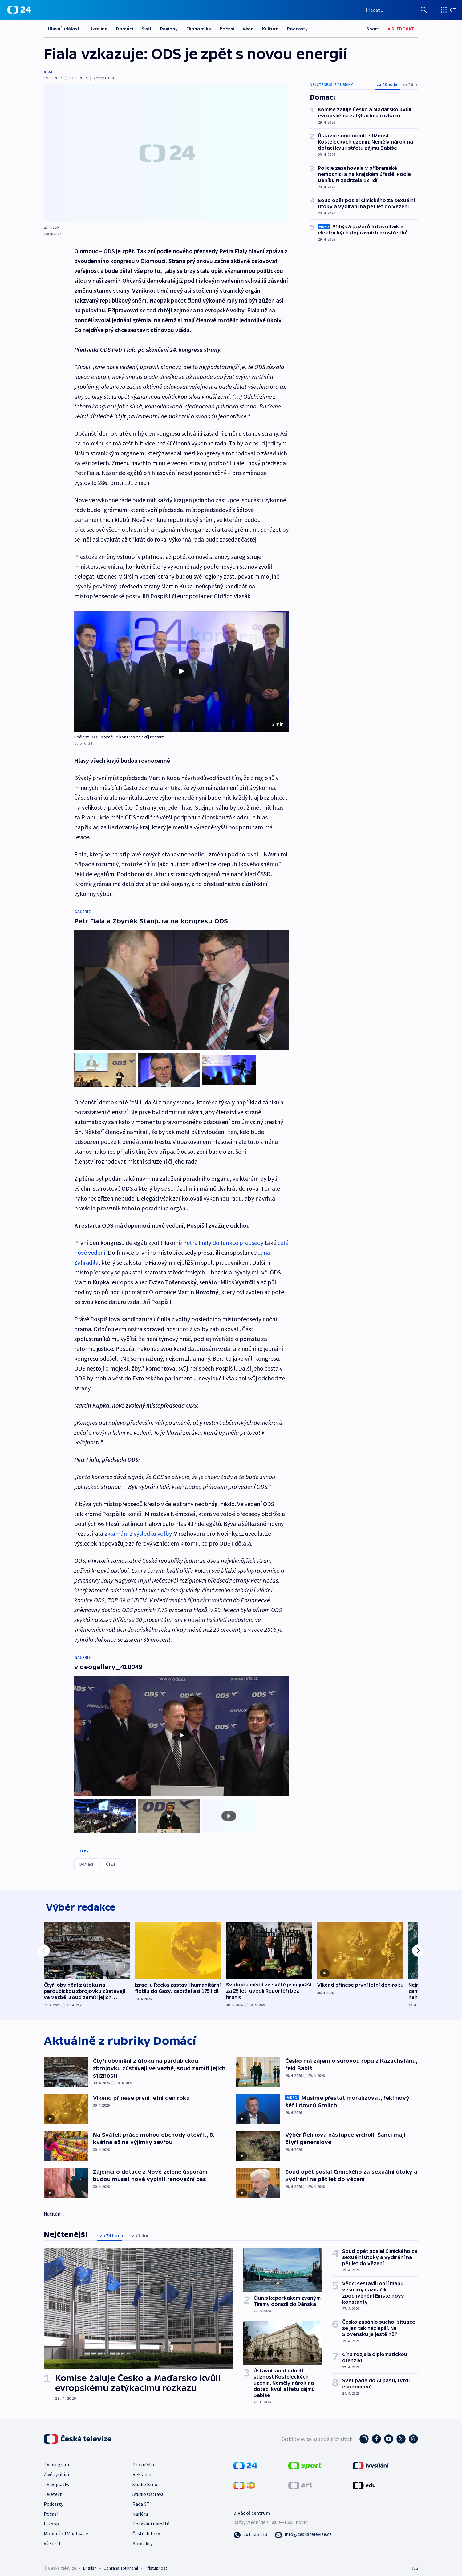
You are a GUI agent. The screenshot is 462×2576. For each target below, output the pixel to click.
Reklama (141, 2468)
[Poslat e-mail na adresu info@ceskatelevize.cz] (303, 2528)
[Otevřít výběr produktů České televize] (448, 10)
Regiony (169, 29)
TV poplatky (56, 2478)
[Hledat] (424, 10)
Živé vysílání (56, 2468)
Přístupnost (156, 2562)
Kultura (270, 29)
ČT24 (110, 1855)
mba (48, 71)
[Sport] (372, 29)
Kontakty (142, 2537)
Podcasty (297, 29)
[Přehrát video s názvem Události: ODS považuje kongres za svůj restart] (181, 671)
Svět (147, 29)
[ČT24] (19, 10)
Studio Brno (144, 2478)
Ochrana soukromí (120, 2562)
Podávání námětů (150, 2518)
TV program (56, 2459)
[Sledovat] (400, 29)
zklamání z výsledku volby (138, 1529)
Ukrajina (98, 29)
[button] (181, 671)
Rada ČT (141, 2498)
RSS (414, 2562)
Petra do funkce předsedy (223, 1238)
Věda (248, 29)
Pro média (143, 2459)
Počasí (227, 29)
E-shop (51, 2518)
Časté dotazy (146, 2528)
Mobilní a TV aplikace (66, 2528)
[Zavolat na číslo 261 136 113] (250, 2528)
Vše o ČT (52, 2537)
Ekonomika (198, 29)
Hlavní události (64, 29)
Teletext (53, 2488)
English (89, 2562)
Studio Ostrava (148, 2488)
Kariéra (140, 2508)
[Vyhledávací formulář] (397, 10)
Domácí (124, 29)
